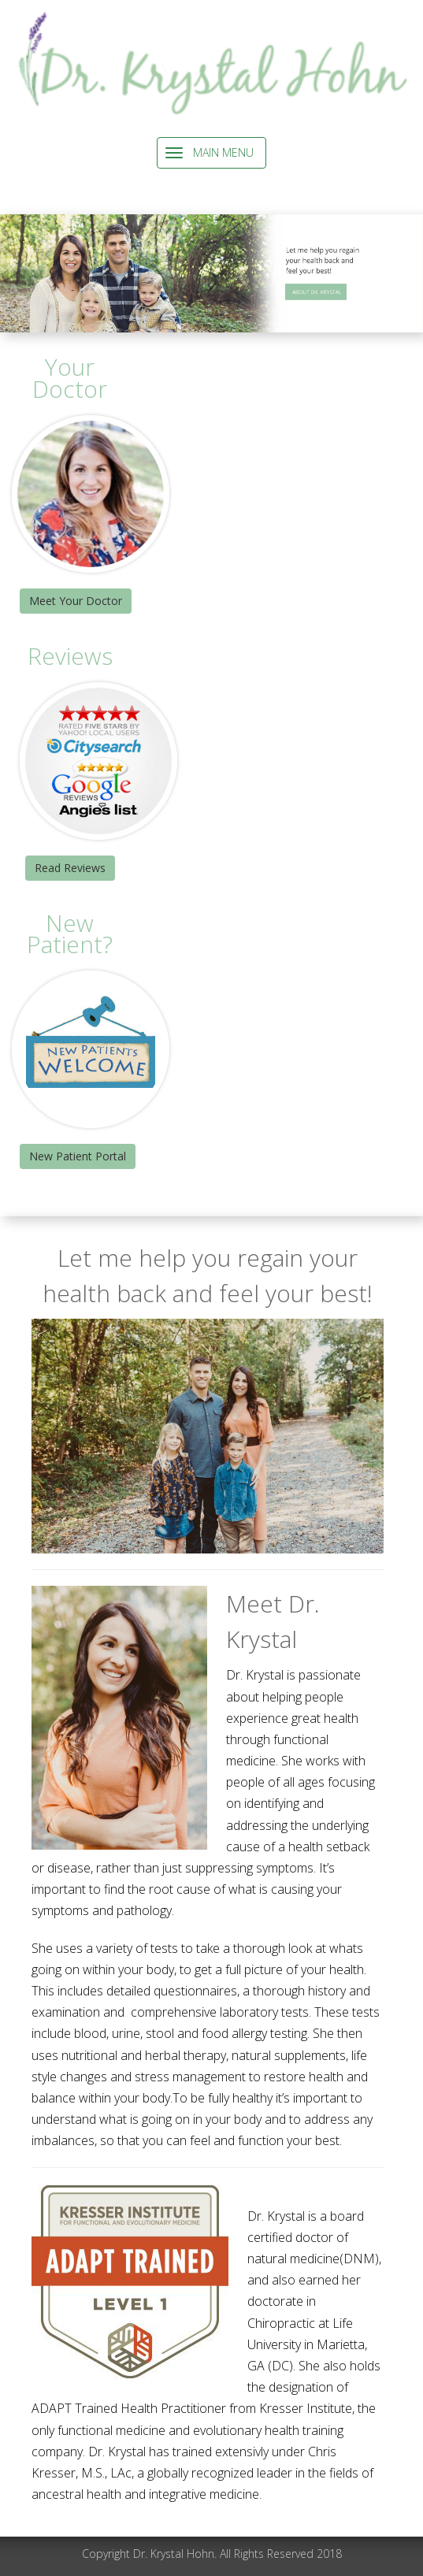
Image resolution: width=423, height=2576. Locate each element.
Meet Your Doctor (75, 600)
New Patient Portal (77, 1156)
